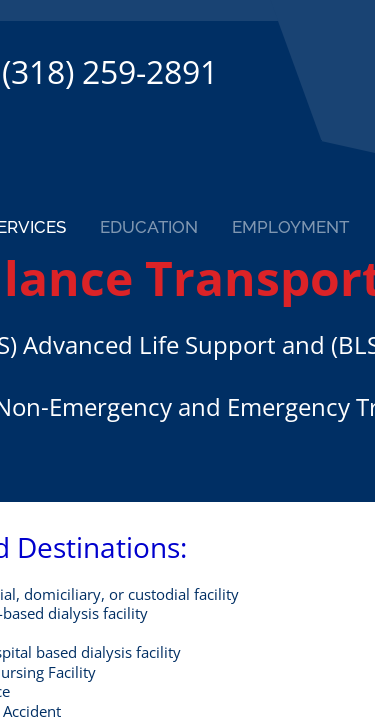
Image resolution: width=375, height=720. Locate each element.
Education (149, 227)
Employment (290, 227)
